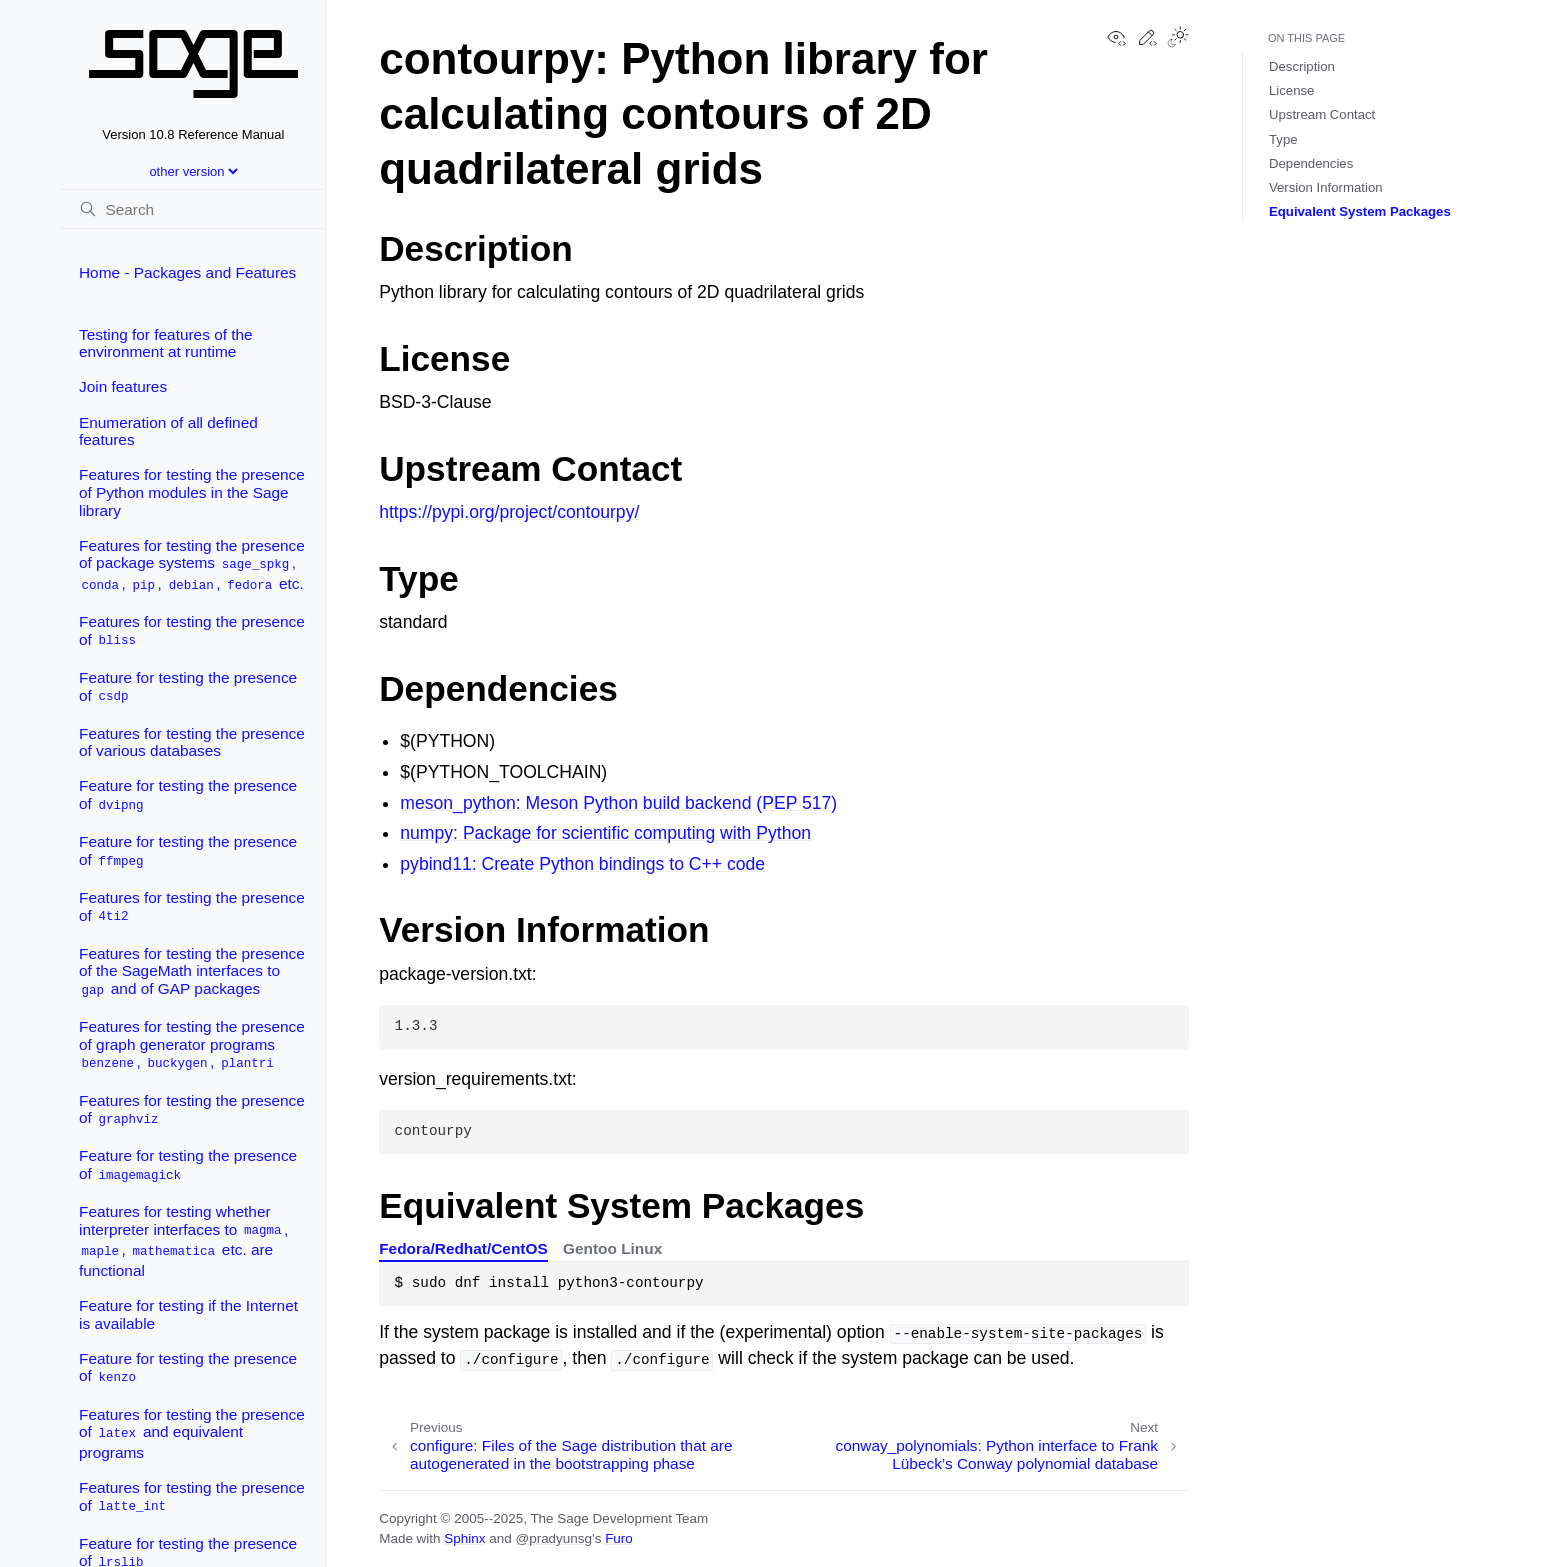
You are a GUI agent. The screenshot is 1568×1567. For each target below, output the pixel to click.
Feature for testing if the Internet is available (188, 1314)
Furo (619, 1538)
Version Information (1326, 187)
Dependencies (1311, 163)
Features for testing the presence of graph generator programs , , (192, 1045)
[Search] (193, 209)
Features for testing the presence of (192, 631)
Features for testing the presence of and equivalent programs (192, 1433)
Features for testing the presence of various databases (192, 742)
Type (1283, 139)
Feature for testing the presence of (188, 687)
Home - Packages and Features (187, 272)
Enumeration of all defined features (168, 431)
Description (1302, 66)
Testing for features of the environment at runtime (166, 343)
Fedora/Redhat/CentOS (463, 1248)
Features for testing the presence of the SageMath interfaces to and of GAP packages (192, 972)
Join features (123, 386)
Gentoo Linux (612, 1248)
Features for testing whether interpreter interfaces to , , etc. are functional (183, 1241)
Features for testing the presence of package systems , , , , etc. (192, 565)
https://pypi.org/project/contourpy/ (509, 512)
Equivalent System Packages (1360, 211)
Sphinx (464, 1538)
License (1291, 90)
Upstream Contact (1322, 114)
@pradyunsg (553, 1538)
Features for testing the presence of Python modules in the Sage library (192, 492)
